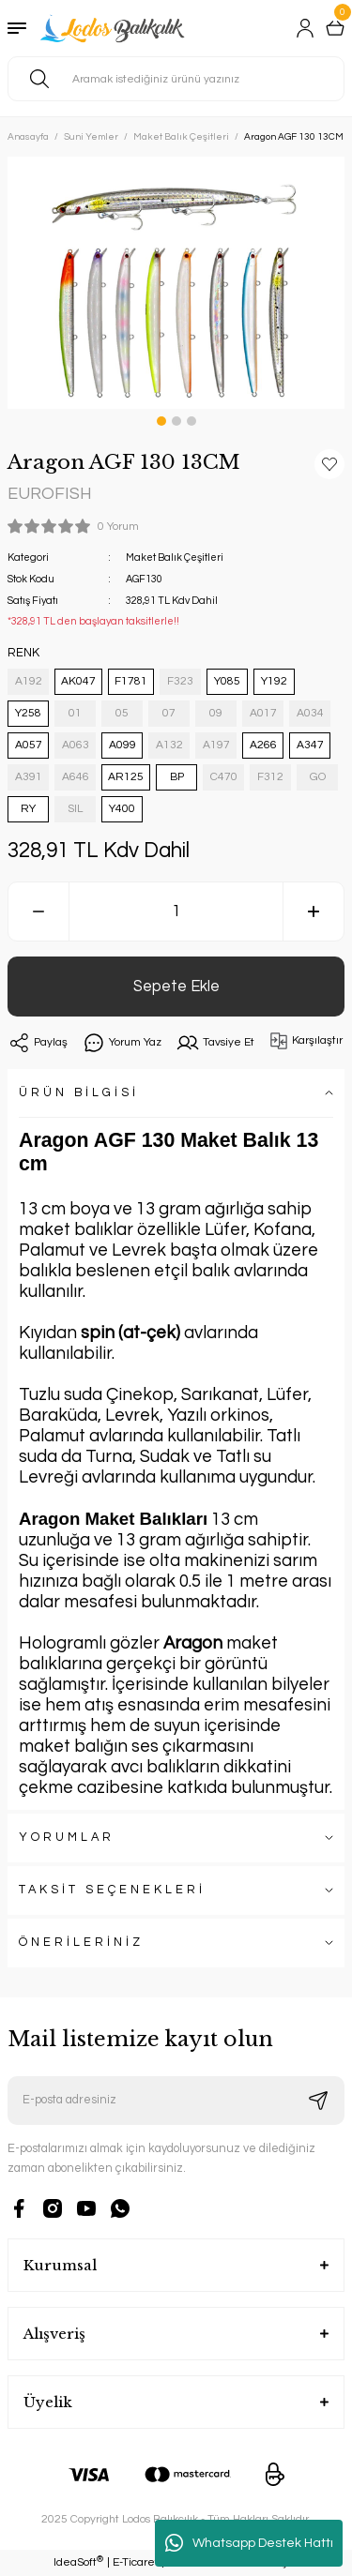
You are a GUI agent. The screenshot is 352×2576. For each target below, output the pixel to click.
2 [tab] (176, 421)
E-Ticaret (136, 2562)
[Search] (176, 78)
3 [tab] (191, 421)
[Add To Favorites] (329, 464)
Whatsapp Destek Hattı (249, 2543)
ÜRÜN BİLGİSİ (79, 1093)
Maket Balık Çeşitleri (174, 557)
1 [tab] (161, 421)
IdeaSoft (78, 2562)
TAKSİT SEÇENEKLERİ (112, 1890)
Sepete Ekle (176, 986)
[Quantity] (176, 911)
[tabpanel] (176, 283)
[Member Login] (305, 28)
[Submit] (318, 2100)
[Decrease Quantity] (38, 911)
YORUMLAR (67, 1837)
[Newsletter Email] (176, 2100)
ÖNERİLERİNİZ (81, 1942)
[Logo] (114, 28)
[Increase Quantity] (313, 911)
